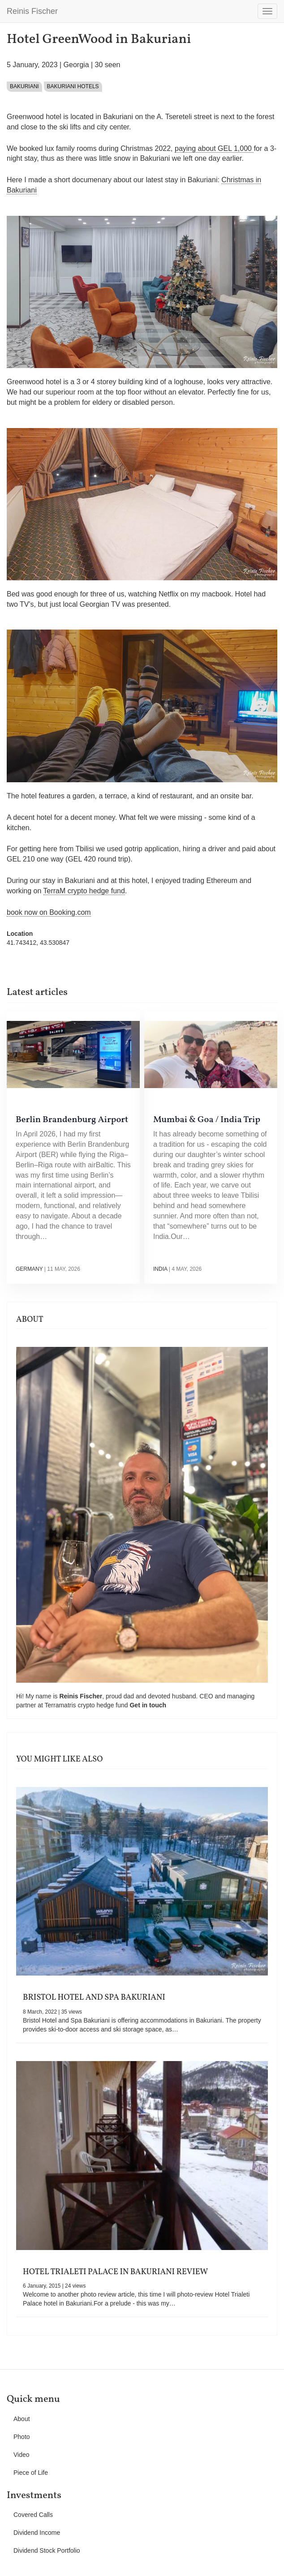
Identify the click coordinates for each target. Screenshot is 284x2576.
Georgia (76, 65)
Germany (29, 1269)
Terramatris (61, 1705)
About (21, 2418)
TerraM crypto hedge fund (84, 891)
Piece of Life (30, 2472)
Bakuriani (24, 86)
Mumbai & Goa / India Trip (206, 1120)
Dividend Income (36, 2532)
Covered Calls (33, 2514)
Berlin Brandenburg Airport (72, 1120)
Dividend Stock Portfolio (46, 2550)
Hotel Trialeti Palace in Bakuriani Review (115, 2272)
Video (21, 2454)
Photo (21, 2436)
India (160, 1269)
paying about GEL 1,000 (214, 148)
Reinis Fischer (32, 11)
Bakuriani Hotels (73, 86)
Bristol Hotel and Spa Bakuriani (94, 1997)
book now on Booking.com (49, 912)
